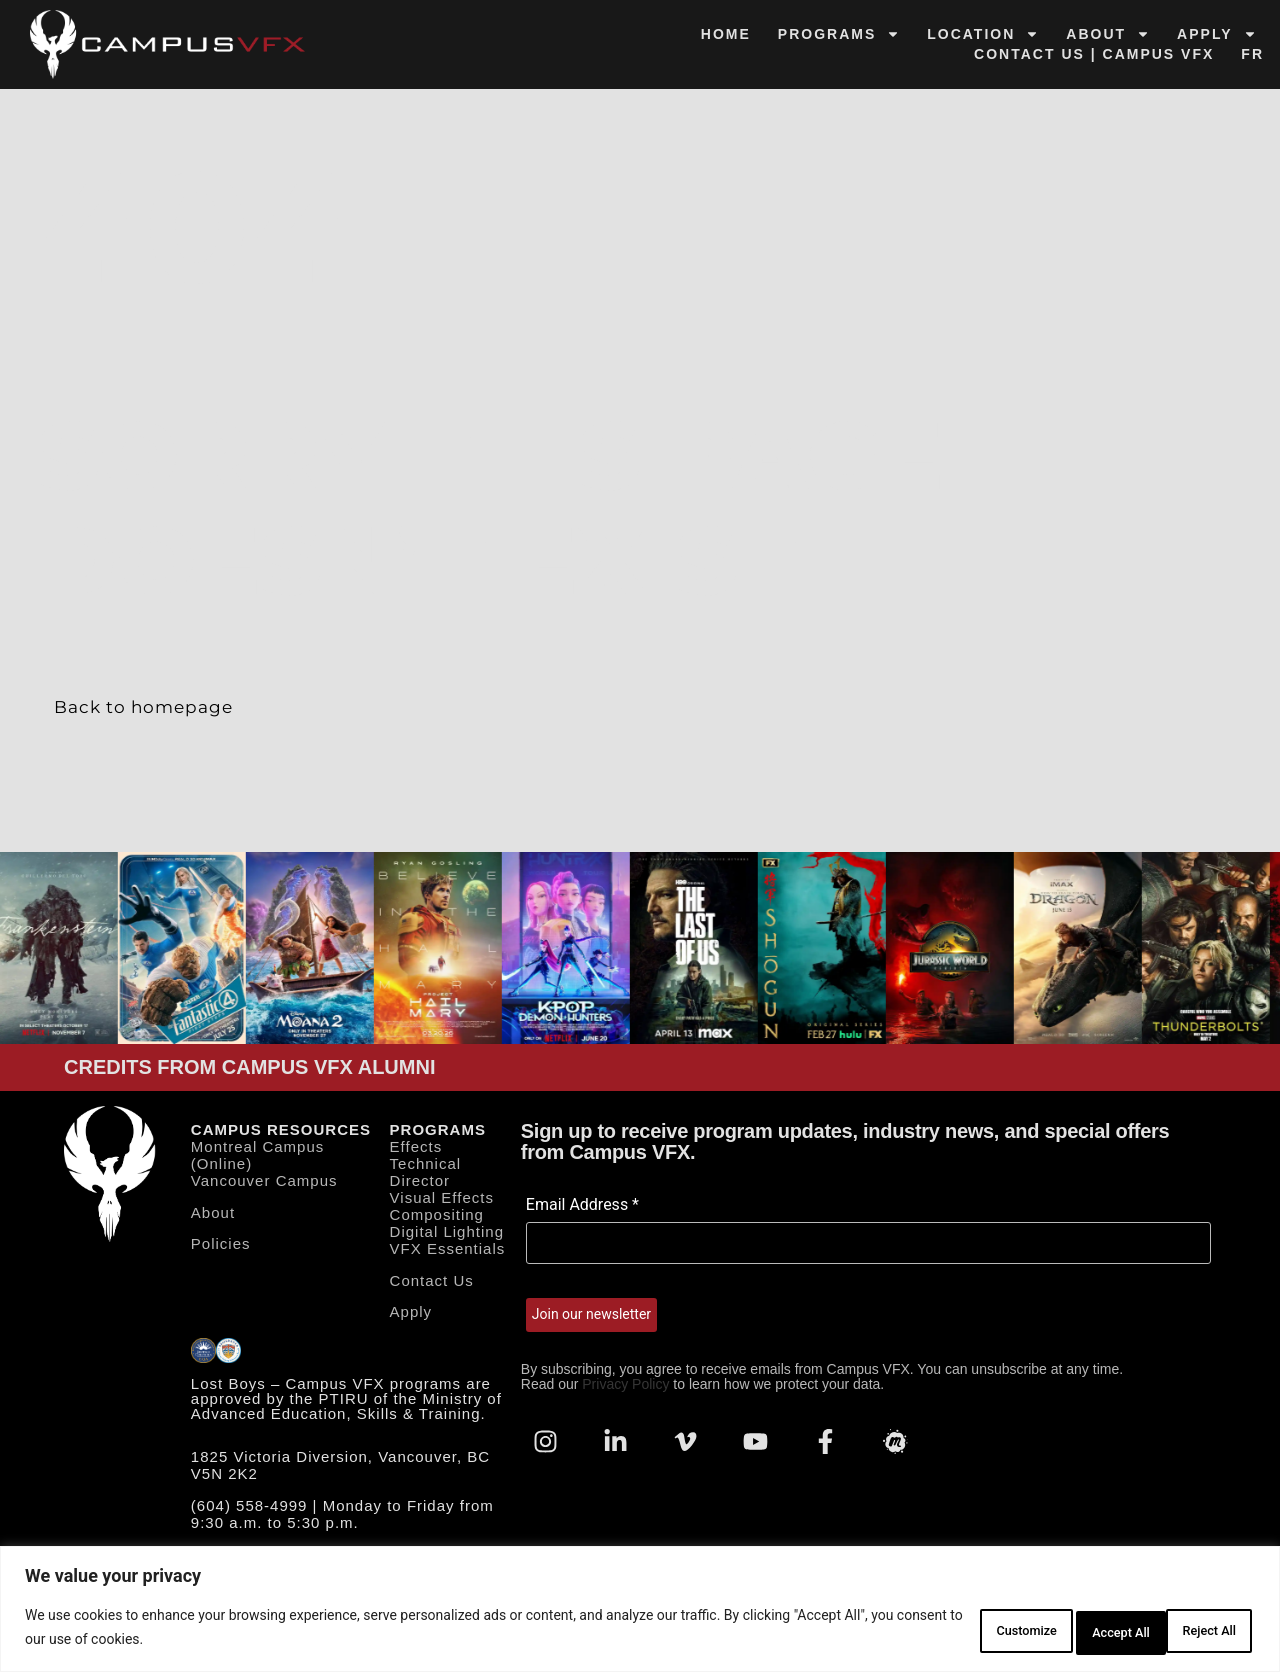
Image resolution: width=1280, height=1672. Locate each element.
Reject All (1066, 1631)
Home (726, 34)
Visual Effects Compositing (442, 1210)
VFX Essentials (448, 1252)
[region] (640, 1612)
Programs (839, 34)
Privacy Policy (625, 1388)
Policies (221, 1246)
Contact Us (432, 1283)
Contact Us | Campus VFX (1094, 54)
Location (983, 34)
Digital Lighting (447, 1235)
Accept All (1194, 1631)
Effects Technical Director (426, 1167)
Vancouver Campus (264, 1184)
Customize (937, 1631)
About (1108, 34)
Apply (1216, 34)
